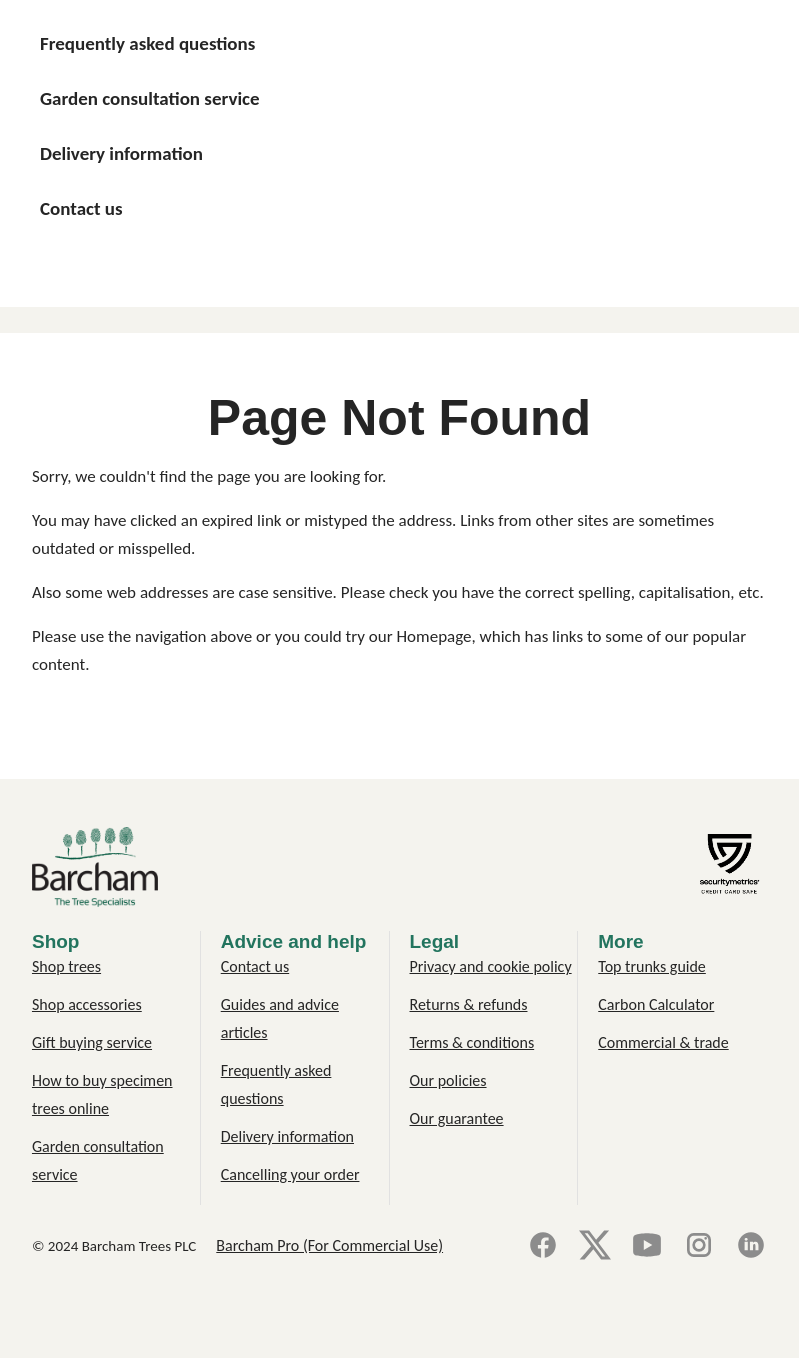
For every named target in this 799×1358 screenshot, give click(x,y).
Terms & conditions (472, 1042)
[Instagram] (699, 1246)
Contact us (255, 966)
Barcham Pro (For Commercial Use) (329, 1245)
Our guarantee (457, 1118)
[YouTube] (647, 1246)
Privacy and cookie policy (491, 966)
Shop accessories (87, 1004)
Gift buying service (92, 1042)
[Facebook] (543, 1246)
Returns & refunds (469, 1004)
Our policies (448, 1080)
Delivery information (287, 1136)
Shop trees (66, 966)
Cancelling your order (290, 1174)
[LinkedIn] (751, 1246)
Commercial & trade (663, 1042)
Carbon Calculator (656, 1004)
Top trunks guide (652, 966)
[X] (595, 1246)
